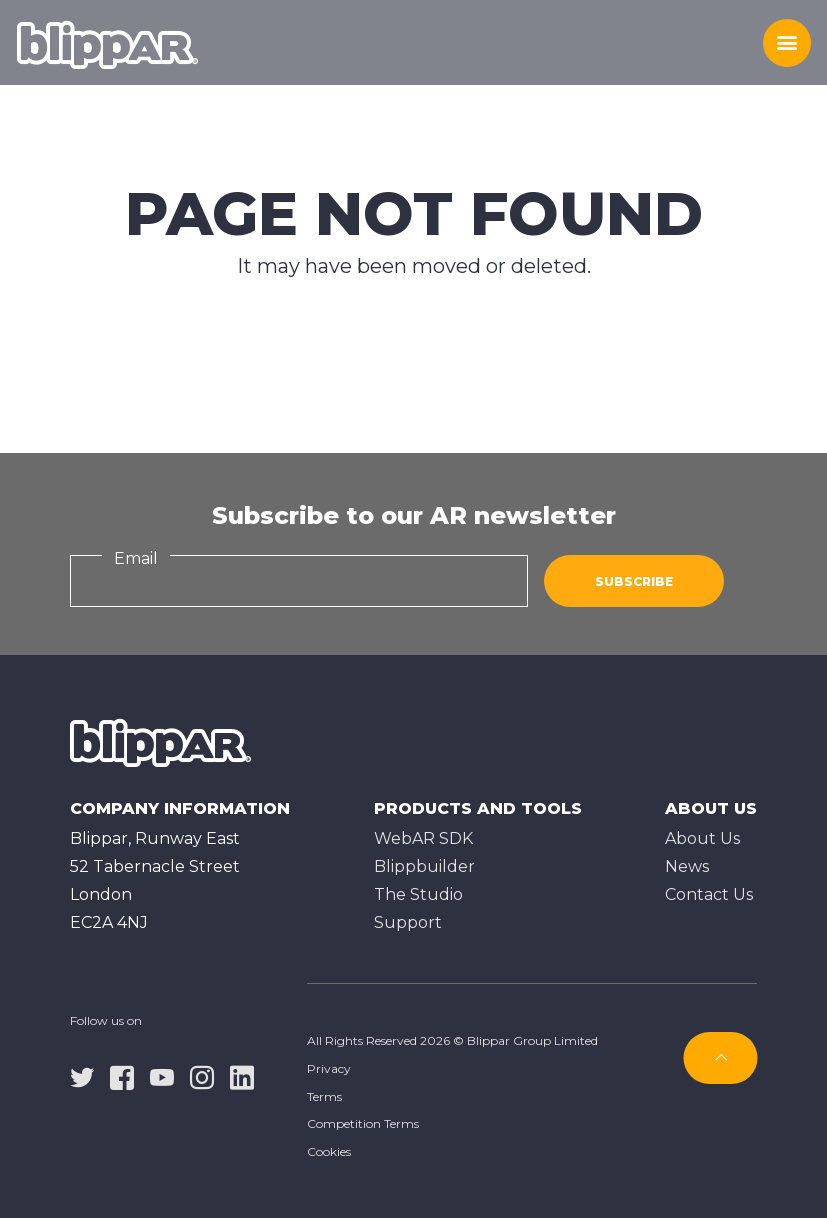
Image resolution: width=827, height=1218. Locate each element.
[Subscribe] (721, 1058)
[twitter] (82, 1076)
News (687, 866)
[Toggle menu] (787, 43)
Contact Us (709, 894)
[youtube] (162, 1076)
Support (408, 922)
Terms (324, 1096)
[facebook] (122, 1076)
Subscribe (634, 581)
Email (136, 558)
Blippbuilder (424, 866)
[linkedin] (242, 1076)
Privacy (329, 1068)
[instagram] (202, 1076)
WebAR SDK (423, 838)
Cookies (329, 1151)
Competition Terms (363, 1123)
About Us (702, 838)
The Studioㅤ (418, 894)
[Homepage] (107, 43)
